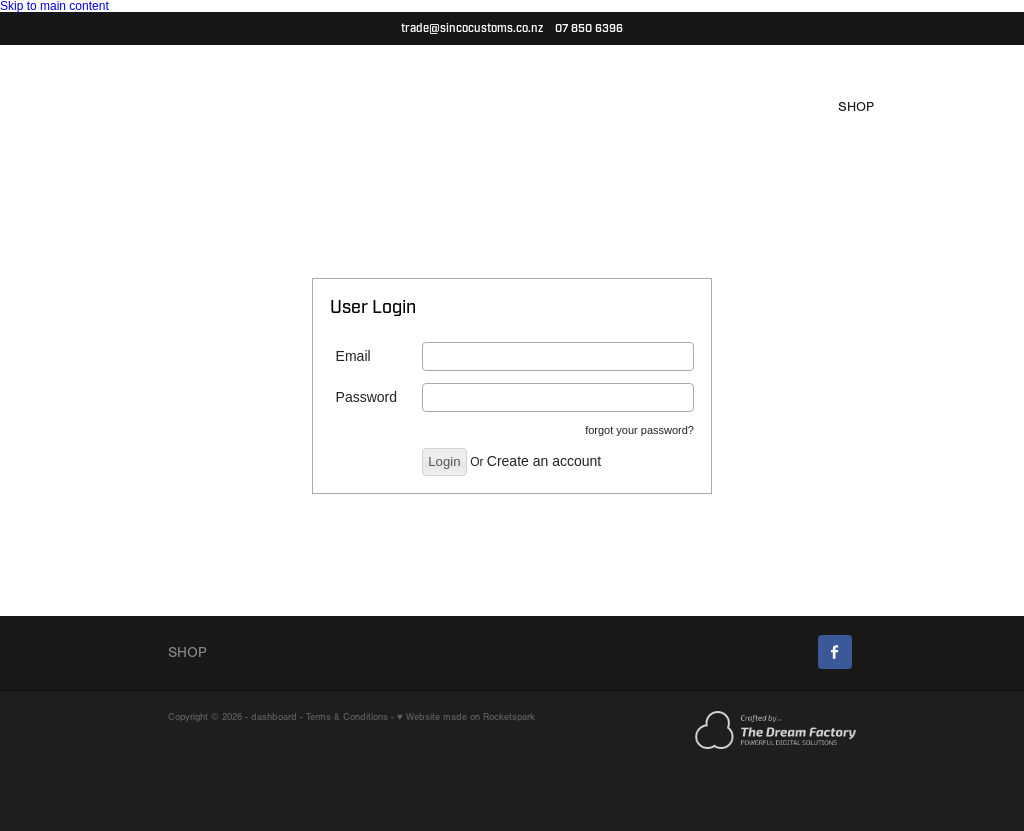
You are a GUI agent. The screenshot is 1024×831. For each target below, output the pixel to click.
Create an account (544, 461)
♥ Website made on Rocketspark (466, 716)
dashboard (274, 716)
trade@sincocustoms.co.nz (472, 28)
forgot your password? (639, 430)
